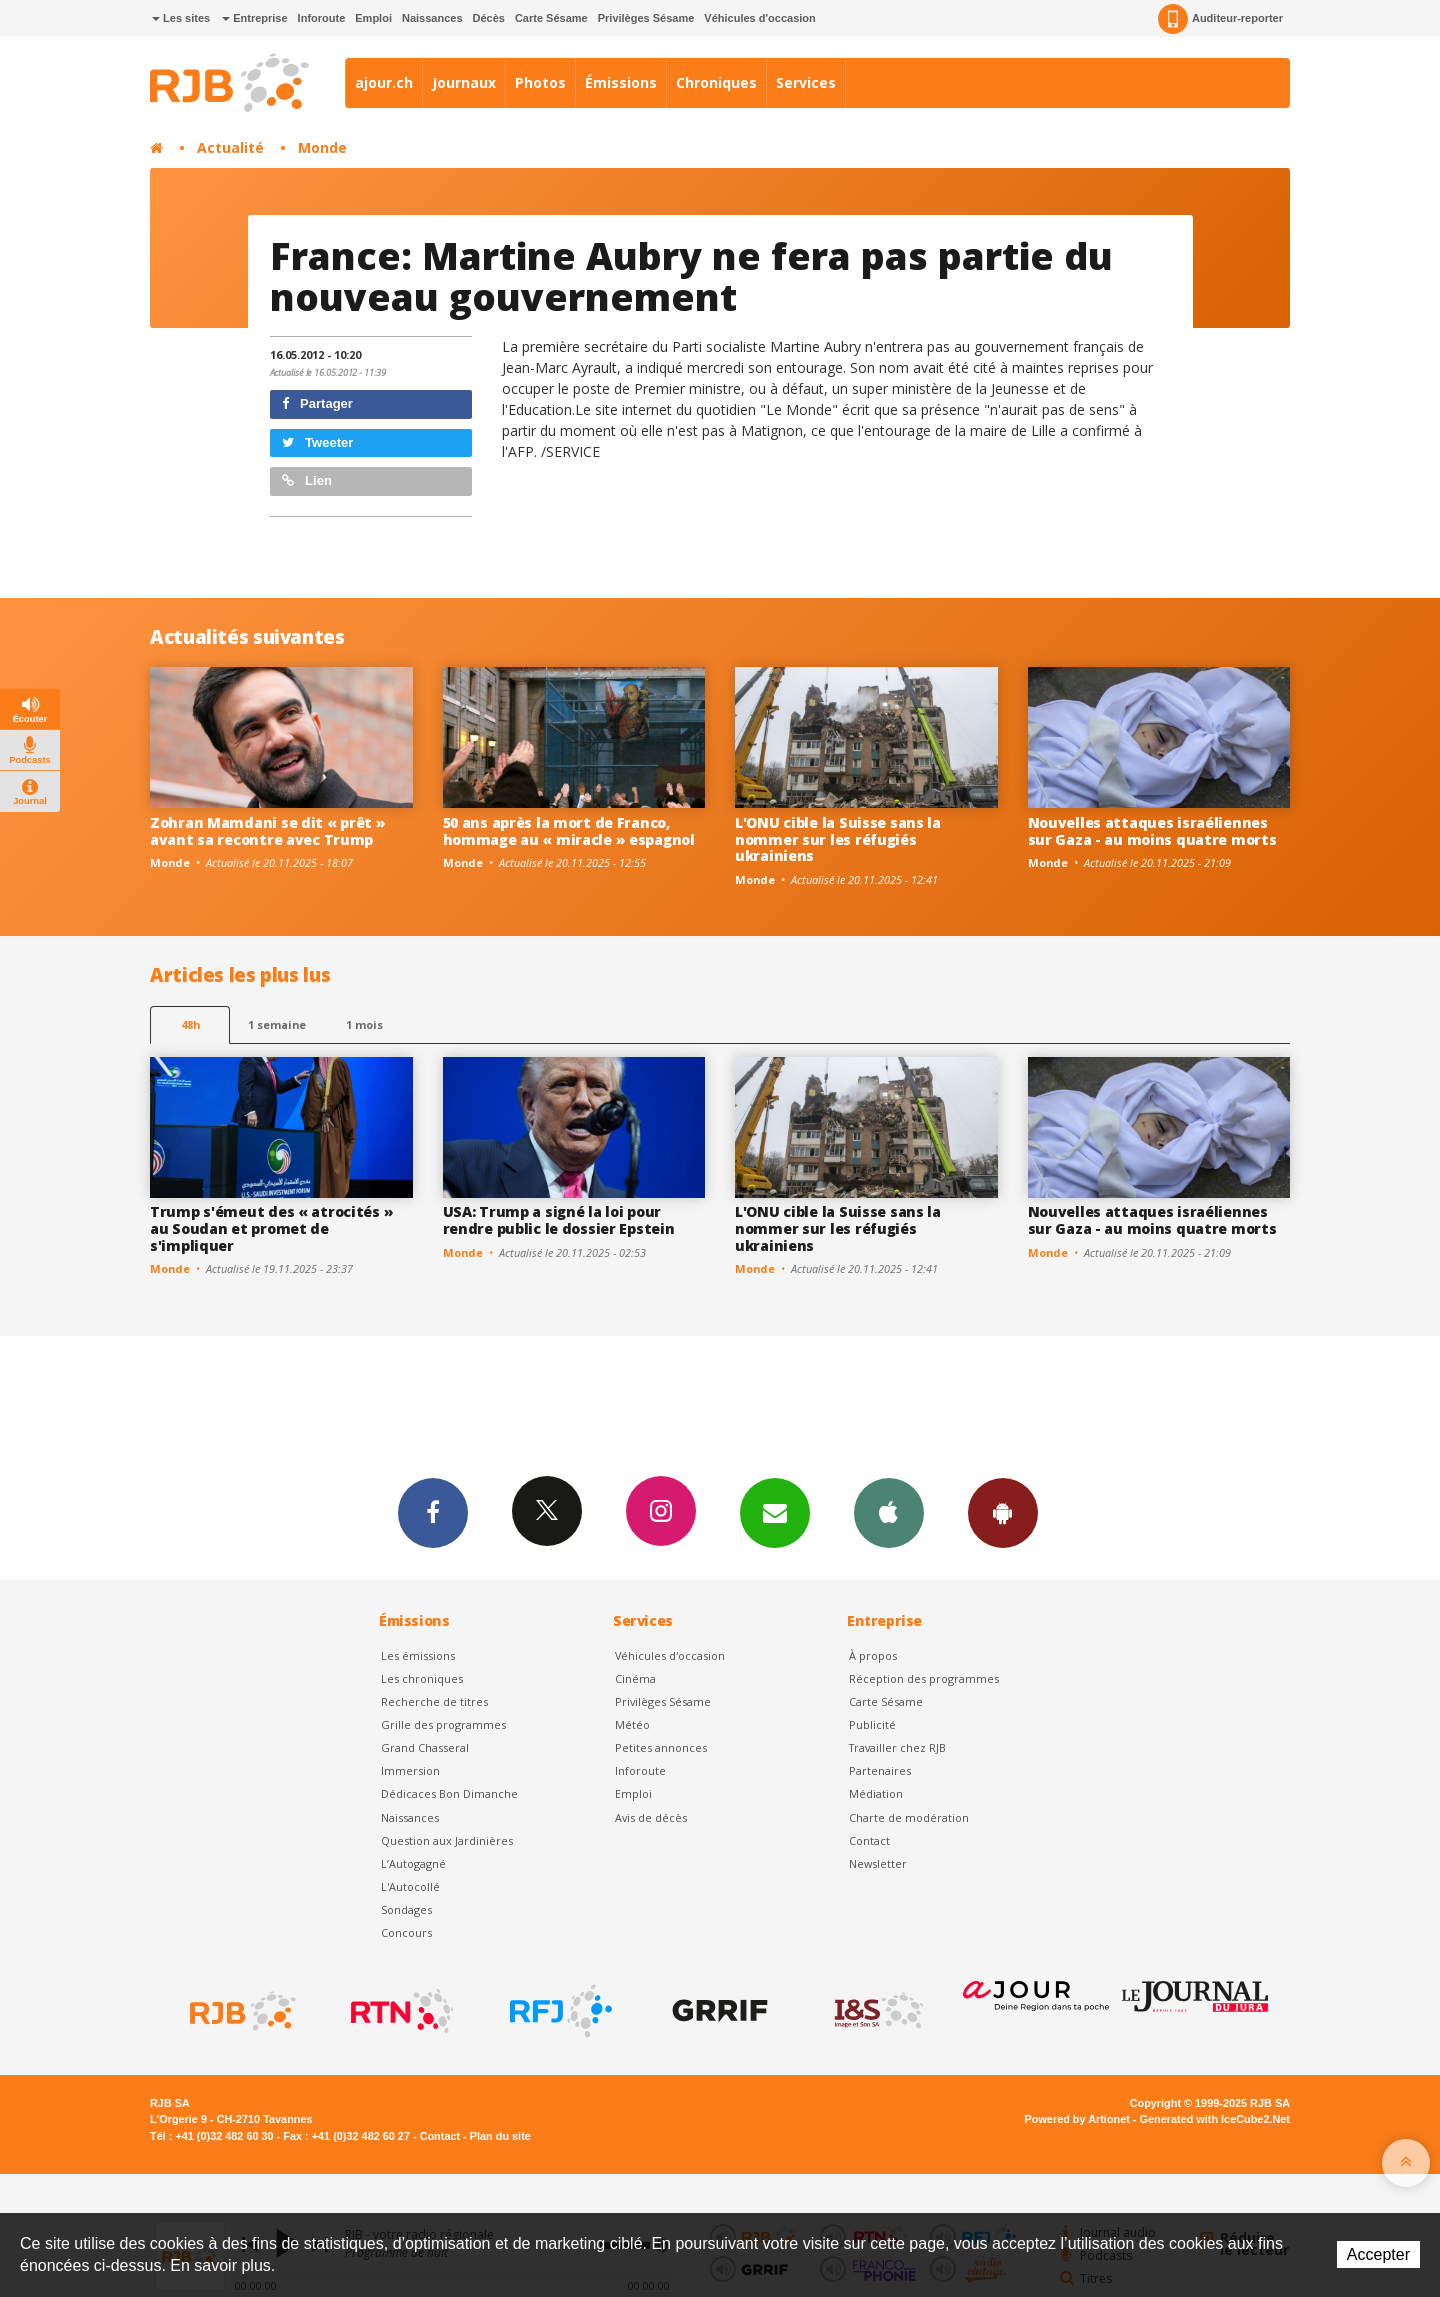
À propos (873, 1655)
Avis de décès (651, 1817)
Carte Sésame (551, 18)
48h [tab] (190, 1024)
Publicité (872, 1724)
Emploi (373, 18)
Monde (322, 147)
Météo (632, 1724)
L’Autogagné (413, 1863)
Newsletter (878, 1863)
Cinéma (635, 1678)
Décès (489, 18)
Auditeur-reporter (1220, 19)
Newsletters (775, 1512)
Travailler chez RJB (897, 1747)
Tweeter (318, 442)
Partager (317, 403)
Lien (307, 480)
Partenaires (880, 1770)
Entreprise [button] (254, 18)
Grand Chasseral (425, 1747)
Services (806, 82)
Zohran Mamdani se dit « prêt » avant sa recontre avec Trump (268, 831)
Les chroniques (422, 1678)
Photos (540, 82)
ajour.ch (384, 82)
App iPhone (889, 1512)
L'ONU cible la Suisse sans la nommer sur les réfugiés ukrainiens (838, 839)
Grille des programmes (443, 1724)
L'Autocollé (410, 1886)
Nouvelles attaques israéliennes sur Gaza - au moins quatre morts (1152, 831)
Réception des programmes (924, 1678)
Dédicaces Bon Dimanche (449, 1793)
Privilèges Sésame (646, 18)
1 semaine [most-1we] (277, 1024)
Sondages (406, 1909)
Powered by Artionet (1077, 2119)
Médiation (876, 1793)
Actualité (230, 147)
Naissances (432, 18)
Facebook (433, 1512)
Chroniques (716, 82)
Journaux (464, 82)
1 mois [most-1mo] (364, 1024)
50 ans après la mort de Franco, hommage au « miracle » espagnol (569, 831)
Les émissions (418, 1655)
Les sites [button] (181, 18)
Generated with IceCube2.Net (1215, 2119)
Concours (406, 1932)
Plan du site (500, 2136)
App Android (1003, 1512)
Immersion (410, 1770)
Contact (869, 1840)
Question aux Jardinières (447, 1840)
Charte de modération (909, 1817)
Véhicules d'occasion (759, 18)
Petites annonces (661, 1747)
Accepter (1378, 2254)
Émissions (621, 82)
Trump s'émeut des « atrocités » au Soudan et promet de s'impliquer (271, 1228)
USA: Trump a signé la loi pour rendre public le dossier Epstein (559, 1220)
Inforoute (322, 18)
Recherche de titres (434, 1701)
